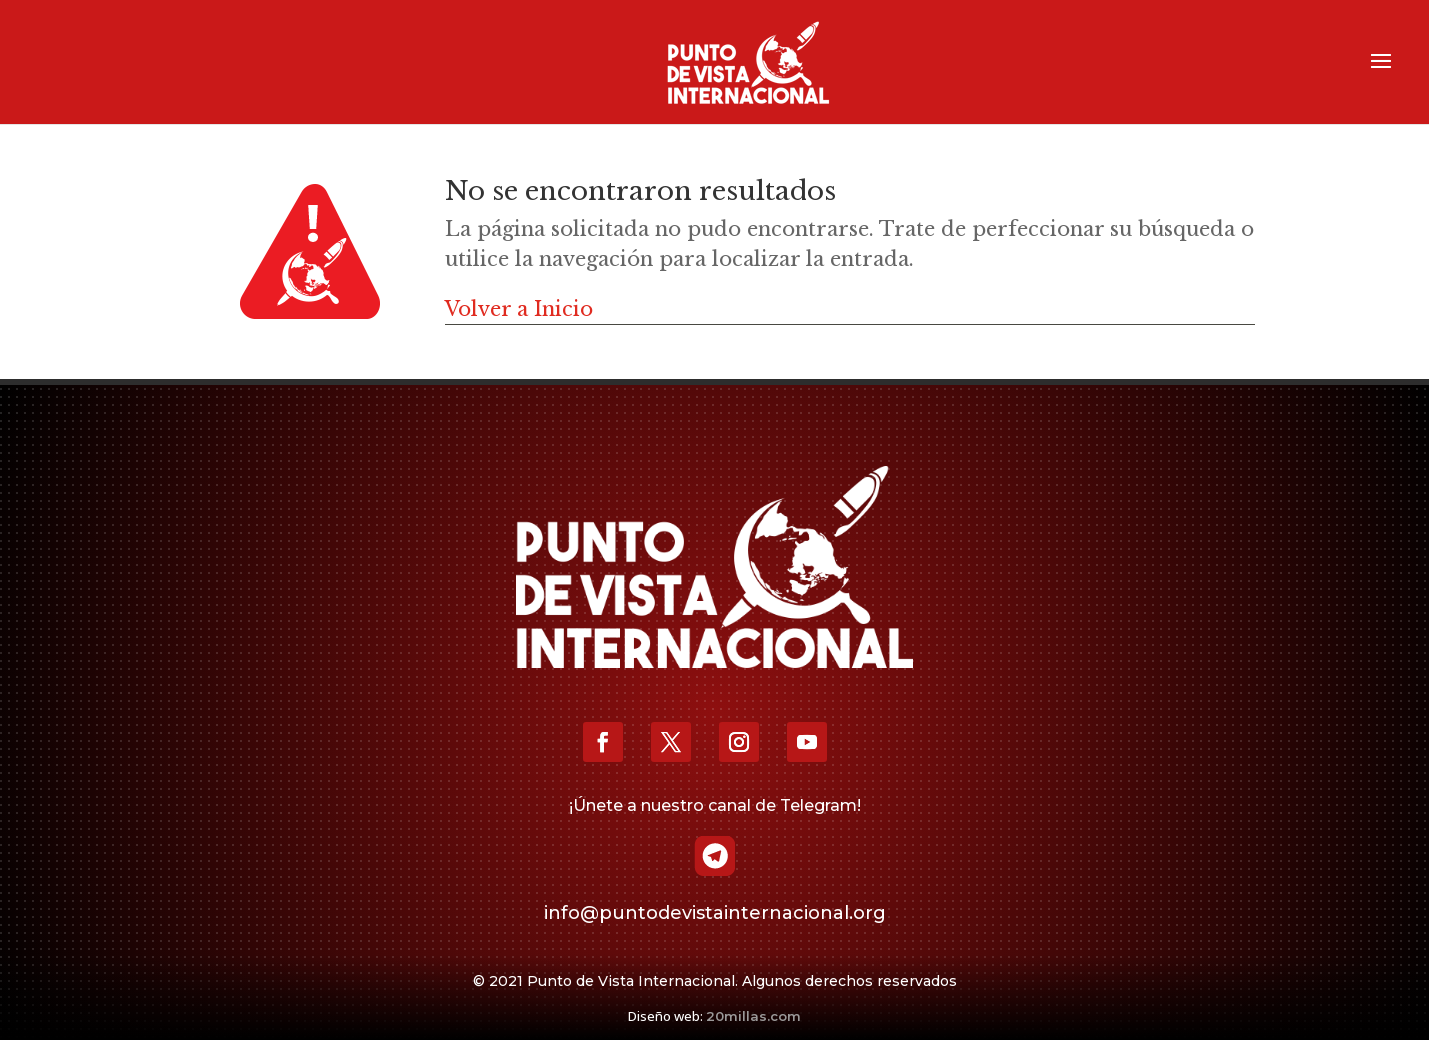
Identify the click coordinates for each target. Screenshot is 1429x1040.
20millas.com (753, 1016)
